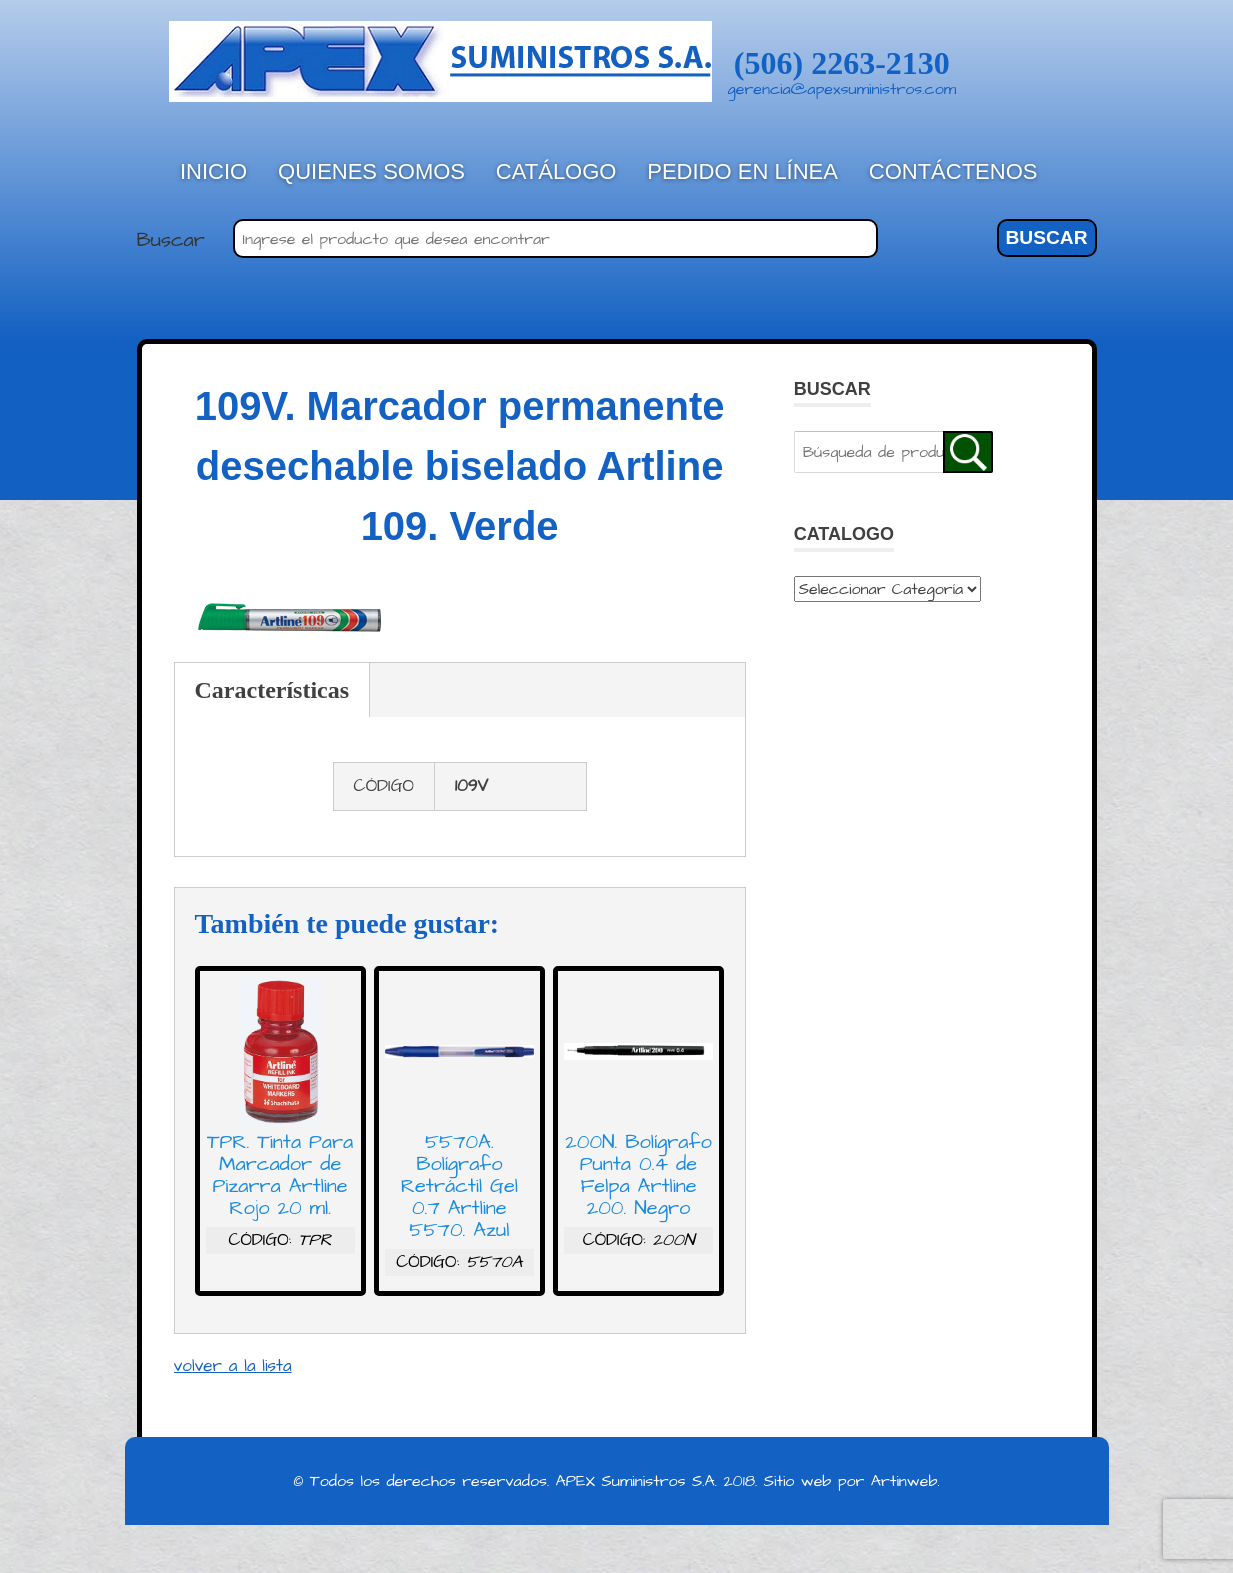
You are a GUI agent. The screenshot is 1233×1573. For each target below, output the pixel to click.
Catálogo (556, 171)
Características (272, 690)
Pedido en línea (742, 171)
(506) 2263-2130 (842, 63)
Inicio (213, 171)
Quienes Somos (371, 171)
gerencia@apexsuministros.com (842, 89)
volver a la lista (233, 1366)
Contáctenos (953, 171)
